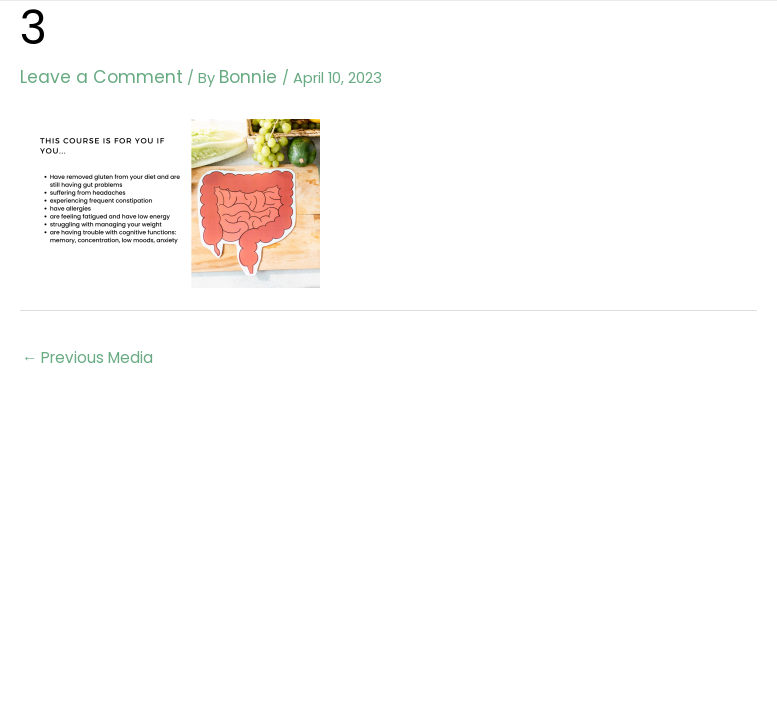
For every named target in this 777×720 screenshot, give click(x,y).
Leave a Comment (87, 75)
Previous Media (85, 353)
